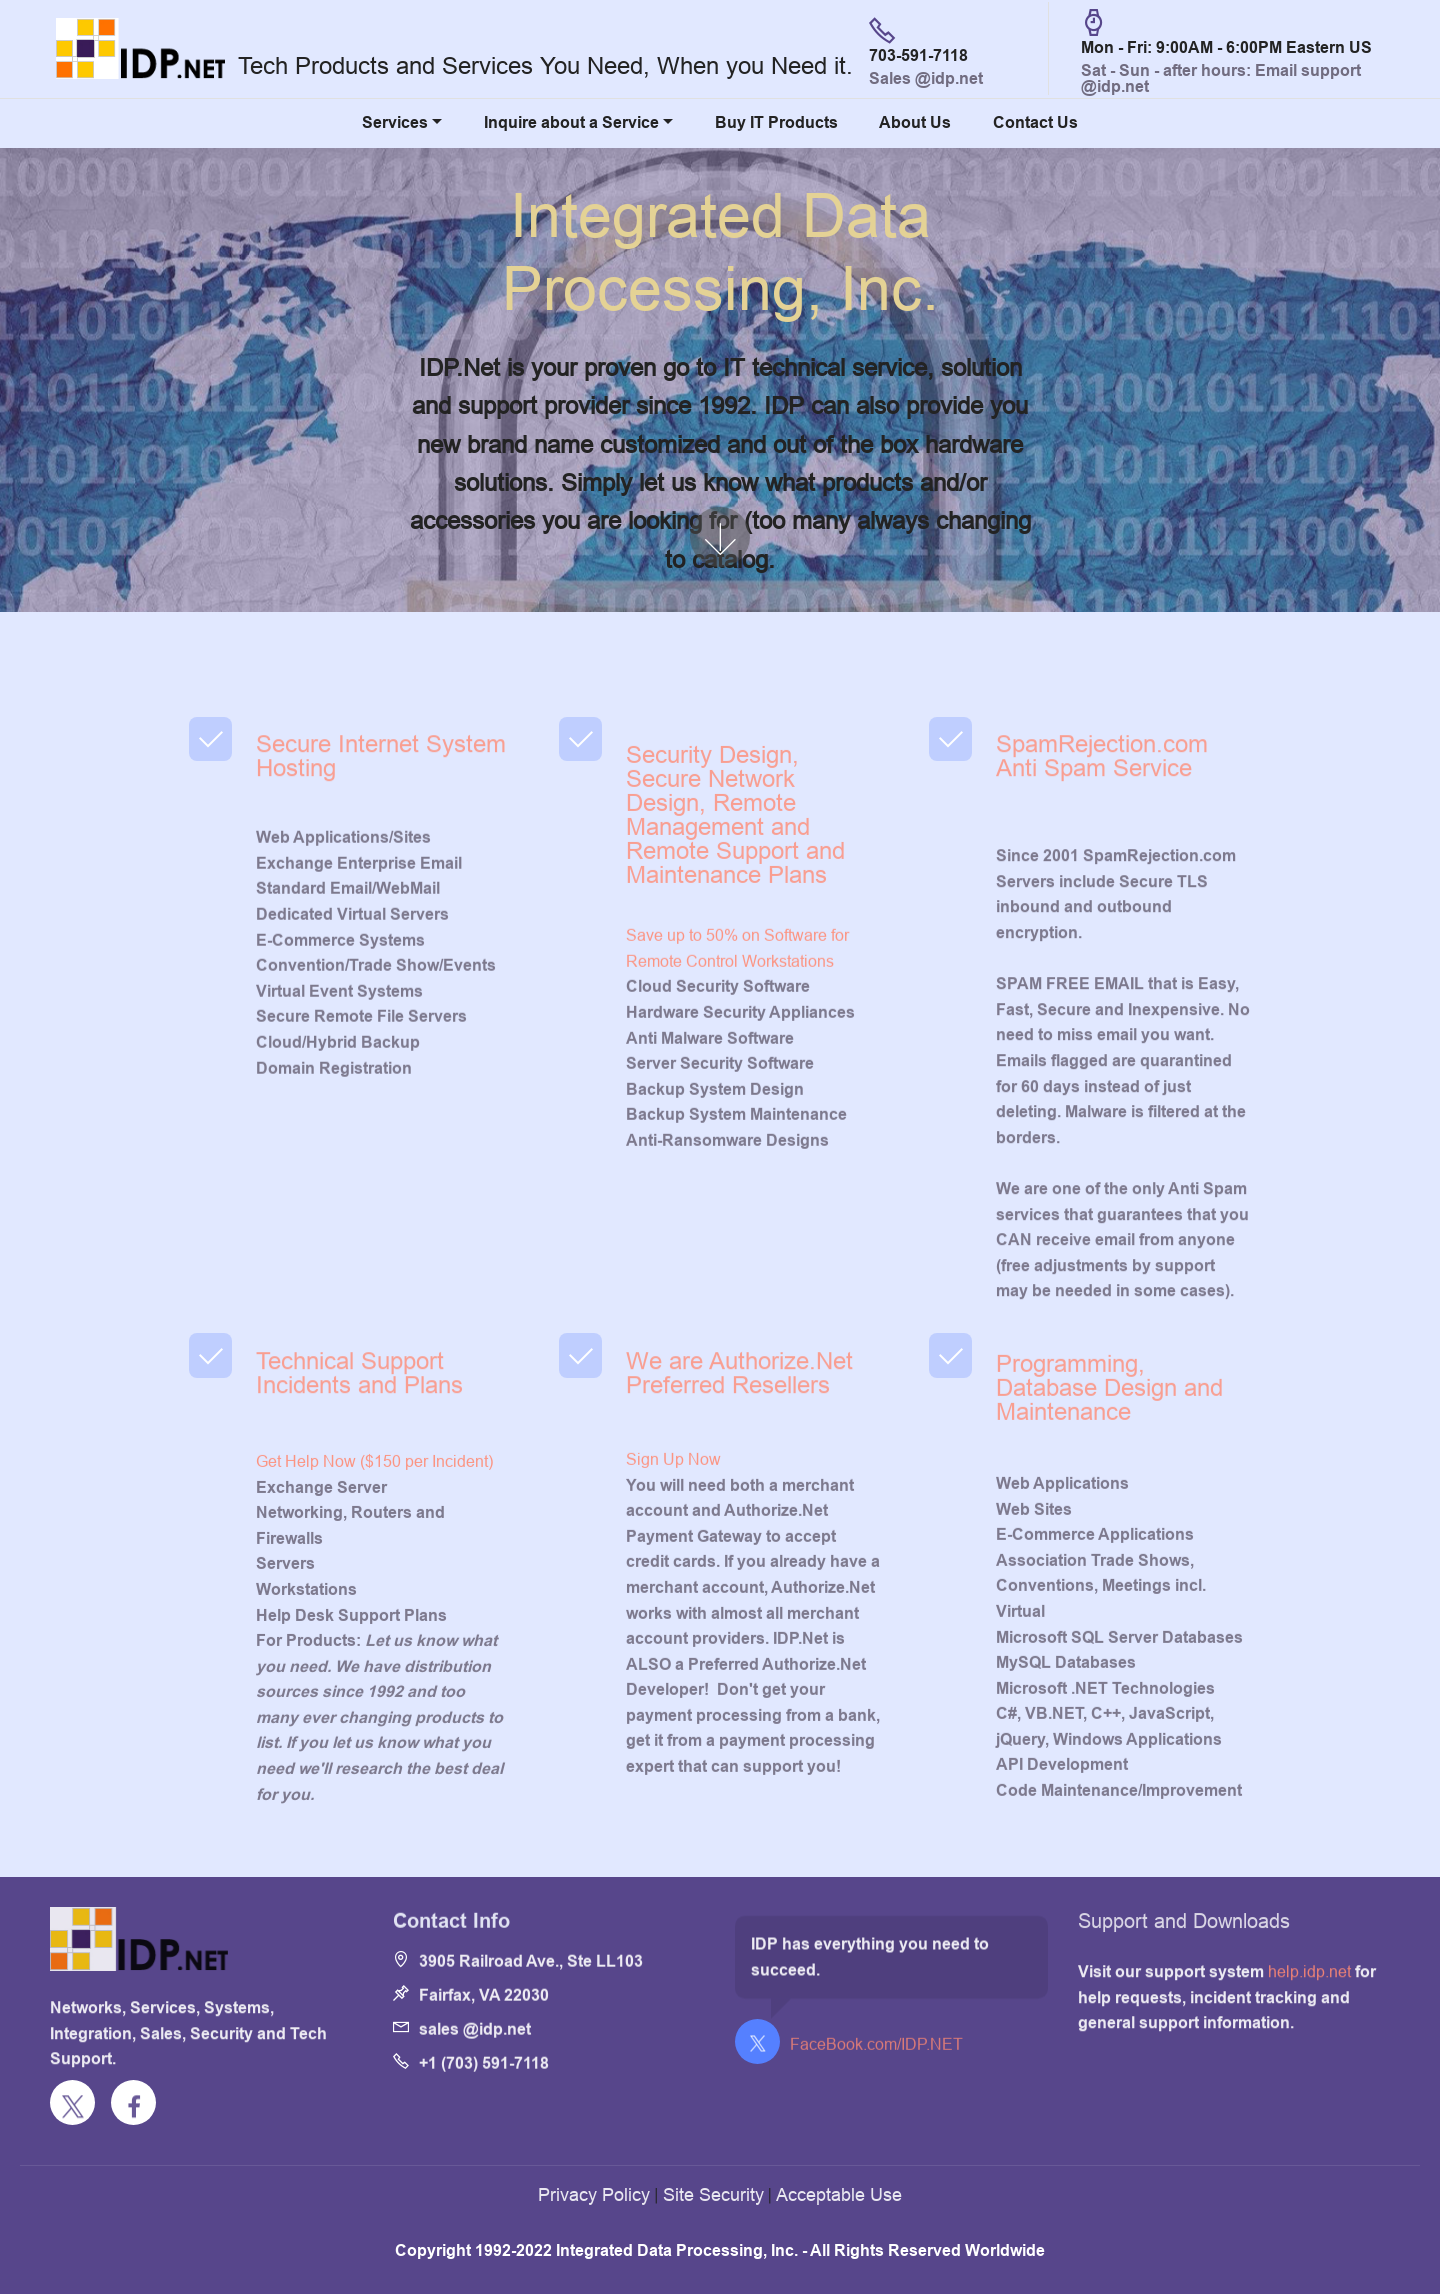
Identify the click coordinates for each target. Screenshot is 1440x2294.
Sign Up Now (673, 1621)
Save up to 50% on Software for (737, 1085)
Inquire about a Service (571, 122)
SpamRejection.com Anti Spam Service (1102, 788)
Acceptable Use (839, 2194)
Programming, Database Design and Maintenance (1109, 1431)
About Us (915, 122)
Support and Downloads (1184, 1938)
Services (395, 122)
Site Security (713, 2194)
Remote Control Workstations (730, 1111)
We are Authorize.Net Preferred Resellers (739, 1405)
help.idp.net (1309, 2009)
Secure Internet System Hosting (381, 788)
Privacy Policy (594, 2194)
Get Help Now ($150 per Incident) (374, 1636)
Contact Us (1035, 122)
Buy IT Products (776, 122)
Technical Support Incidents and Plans (359, 1405)
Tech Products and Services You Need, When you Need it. (545, 66)
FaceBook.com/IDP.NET (876, 2051)
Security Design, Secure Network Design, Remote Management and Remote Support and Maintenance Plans (735, 893)
